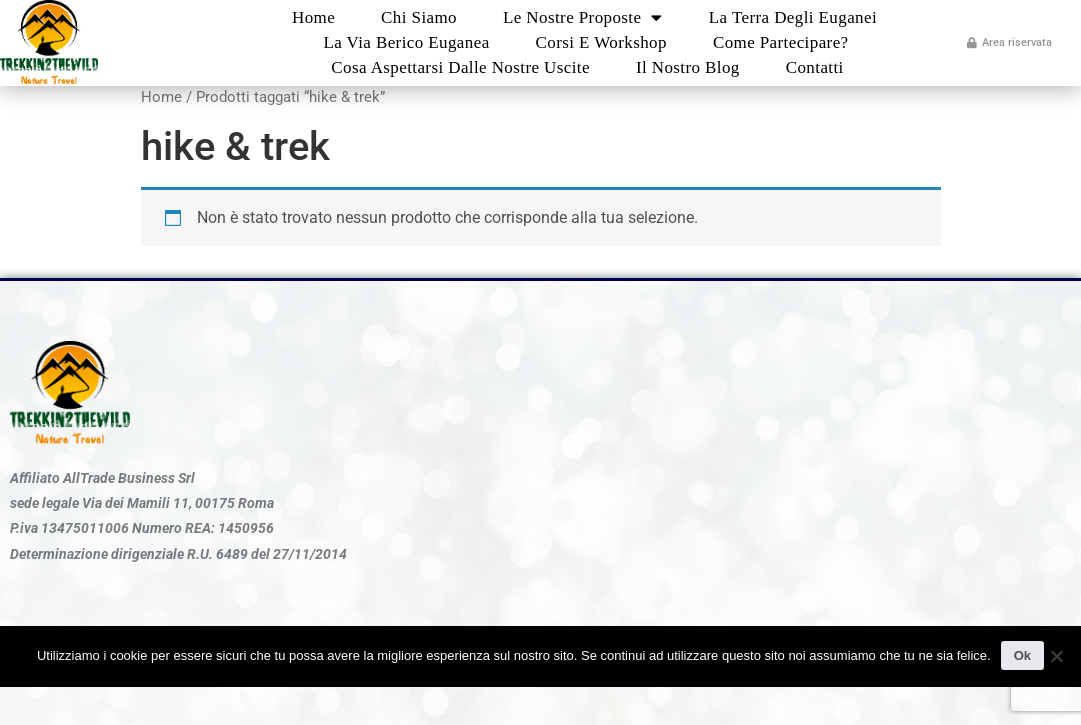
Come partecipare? (781, 42)
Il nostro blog (688, 67)
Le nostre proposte (583, 17)
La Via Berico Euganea (406, 42)
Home (313, 17)
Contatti (815, 67)
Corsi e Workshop (601, 42)
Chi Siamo (419, 17)
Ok (1022, 655)
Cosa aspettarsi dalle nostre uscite (460, 67)
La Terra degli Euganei (793, 17)
